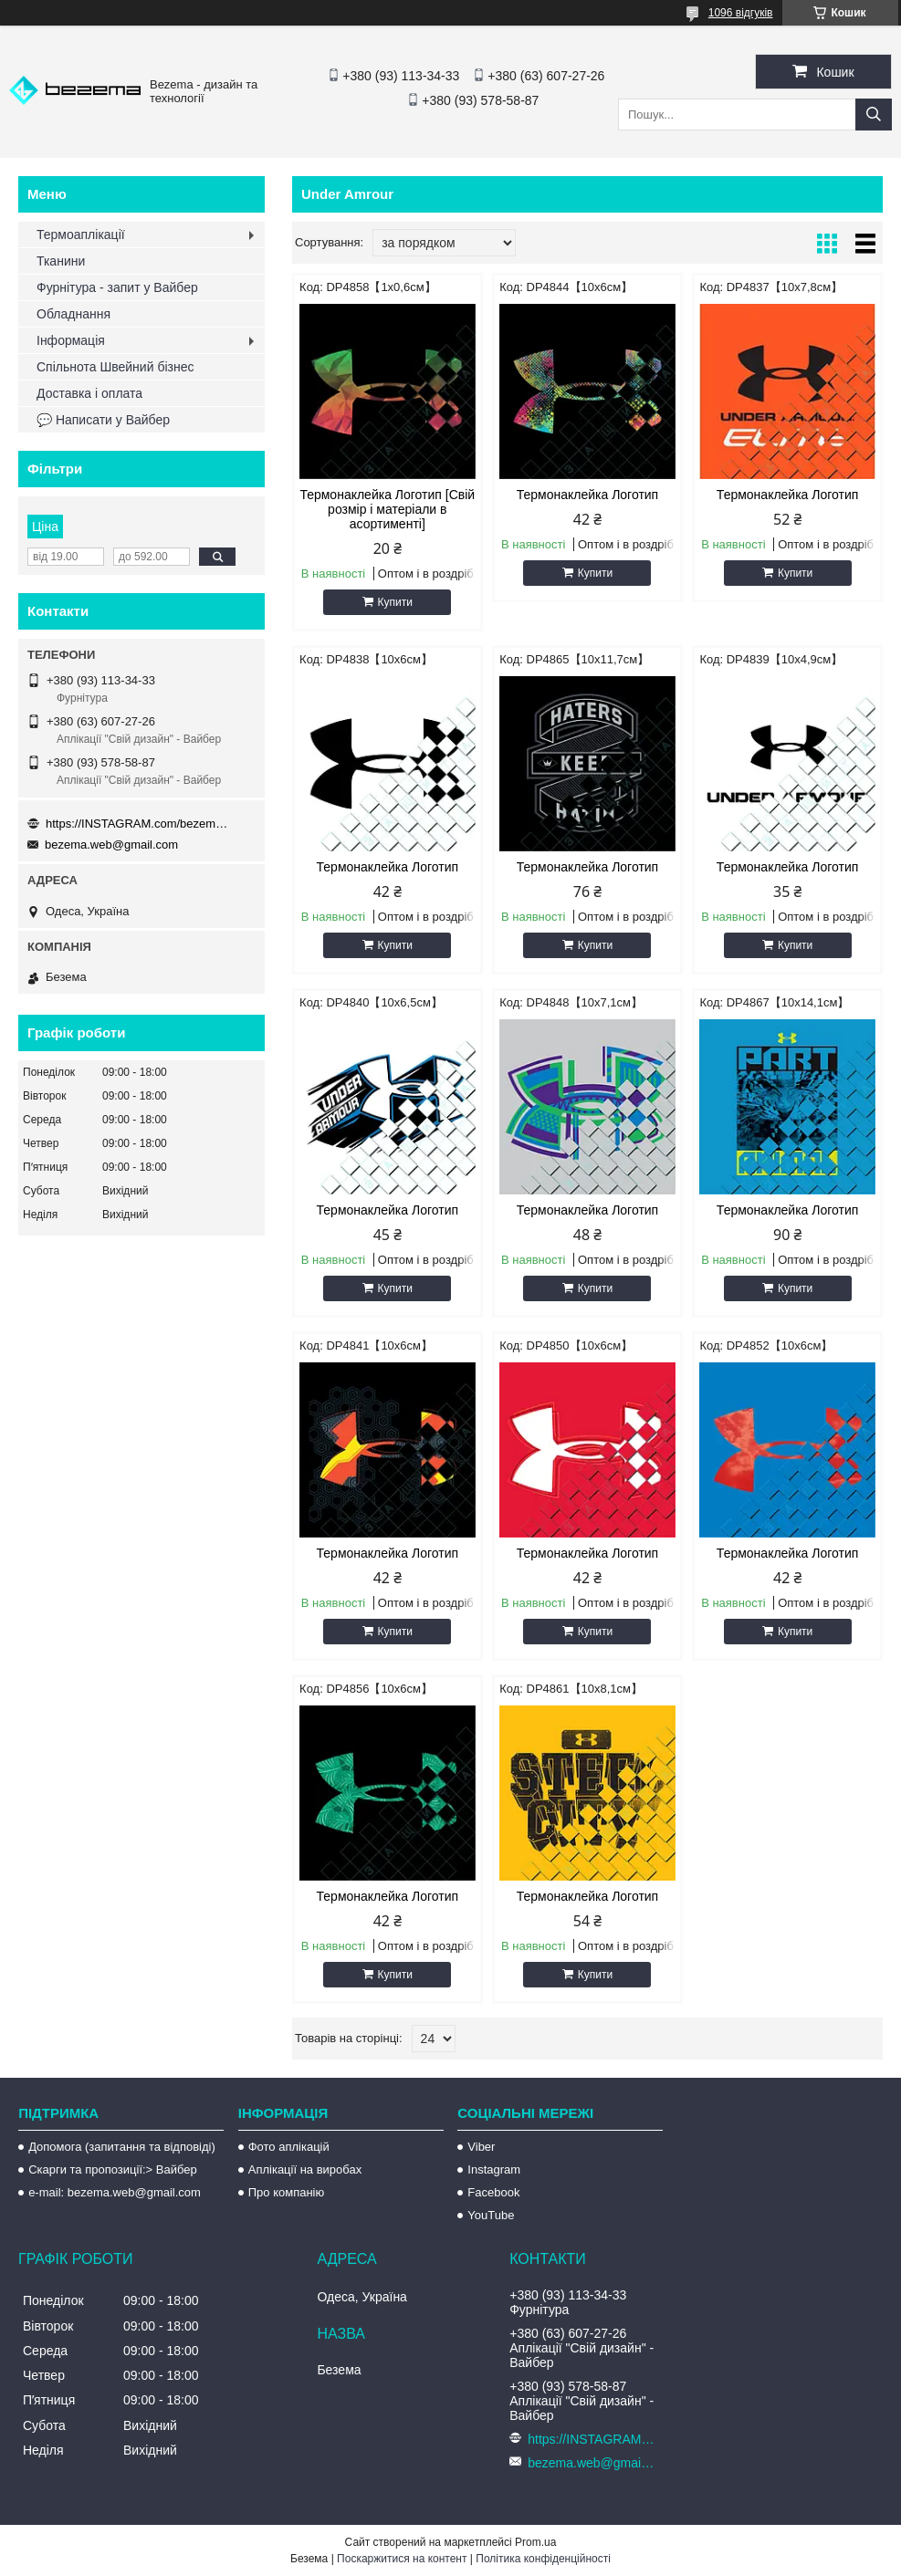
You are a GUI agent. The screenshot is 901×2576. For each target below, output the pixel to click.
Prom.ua (535, 2542)
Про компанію (286, 2192)
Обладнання (73, 314)
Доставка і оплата (89, 393)
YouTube (490, 2215)
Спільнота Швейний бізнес (115, 367)
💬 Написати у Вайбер (103, 419)
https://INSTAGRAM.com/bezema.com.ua (137, 823)
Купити (395, 602)
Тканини (61, 261)
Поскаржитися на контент (401, 2558)
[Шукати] (873, 114)
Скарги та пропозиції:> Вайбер (112, 2169)
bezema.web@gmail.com (111, 844)
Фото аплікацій (289, 2147)
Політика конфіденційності (543, 2558)
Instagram (493, 2169)
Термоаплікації (81, 234)
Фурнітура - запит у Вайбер (117, 287)
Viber (481, 2147)
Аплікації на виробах (304, 2169)
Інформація (71, 340)
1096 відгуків (740, 12)
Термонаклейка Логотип (588, 494)
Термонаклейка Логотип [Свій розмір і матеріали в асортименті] (387, 509)
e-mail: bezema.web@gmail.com (114, 2192)
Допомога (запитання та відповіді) (121, 2147)
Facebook (493, 2192)
